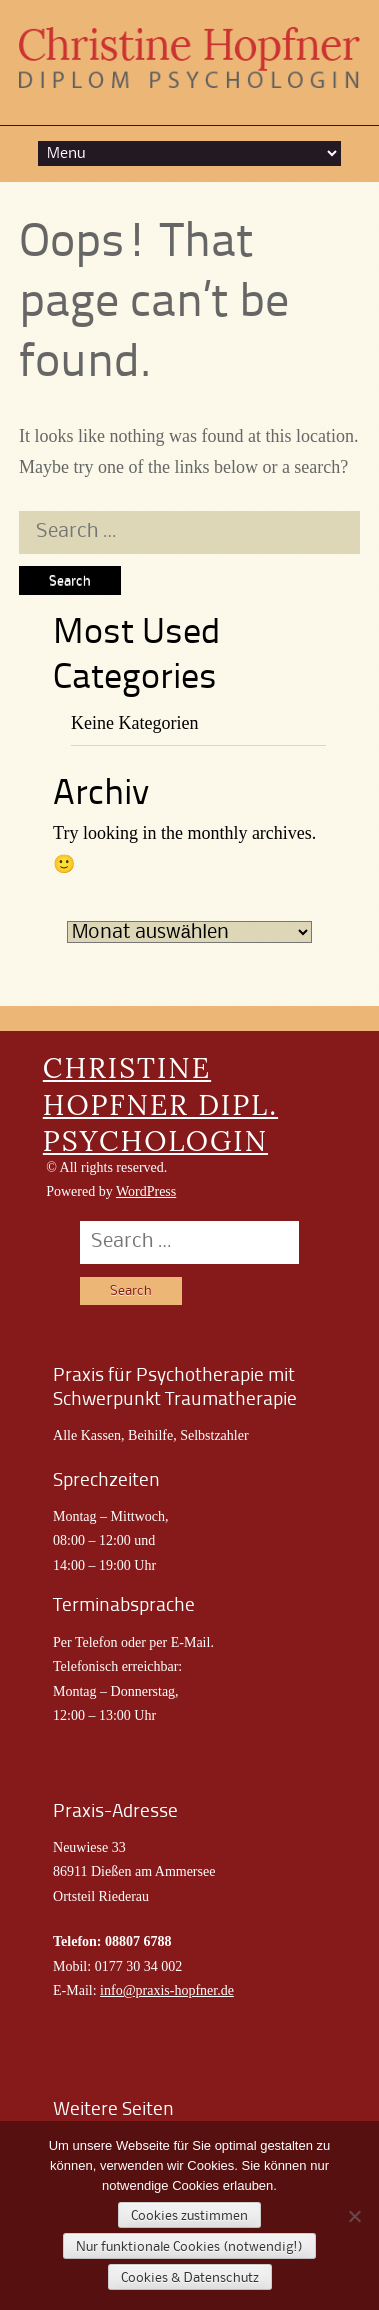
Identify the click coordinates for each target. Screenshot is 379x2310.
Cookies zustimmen (189, 2216)
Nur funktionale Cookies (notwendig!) (189, 2247)
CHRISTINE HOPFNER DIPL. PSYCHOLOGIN (160, 1104)
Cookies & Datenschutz (190, 2278)
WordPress (146, 1191)
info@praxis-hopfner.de (167, 1990)
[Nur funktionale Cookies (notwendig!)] (354, 2216)
